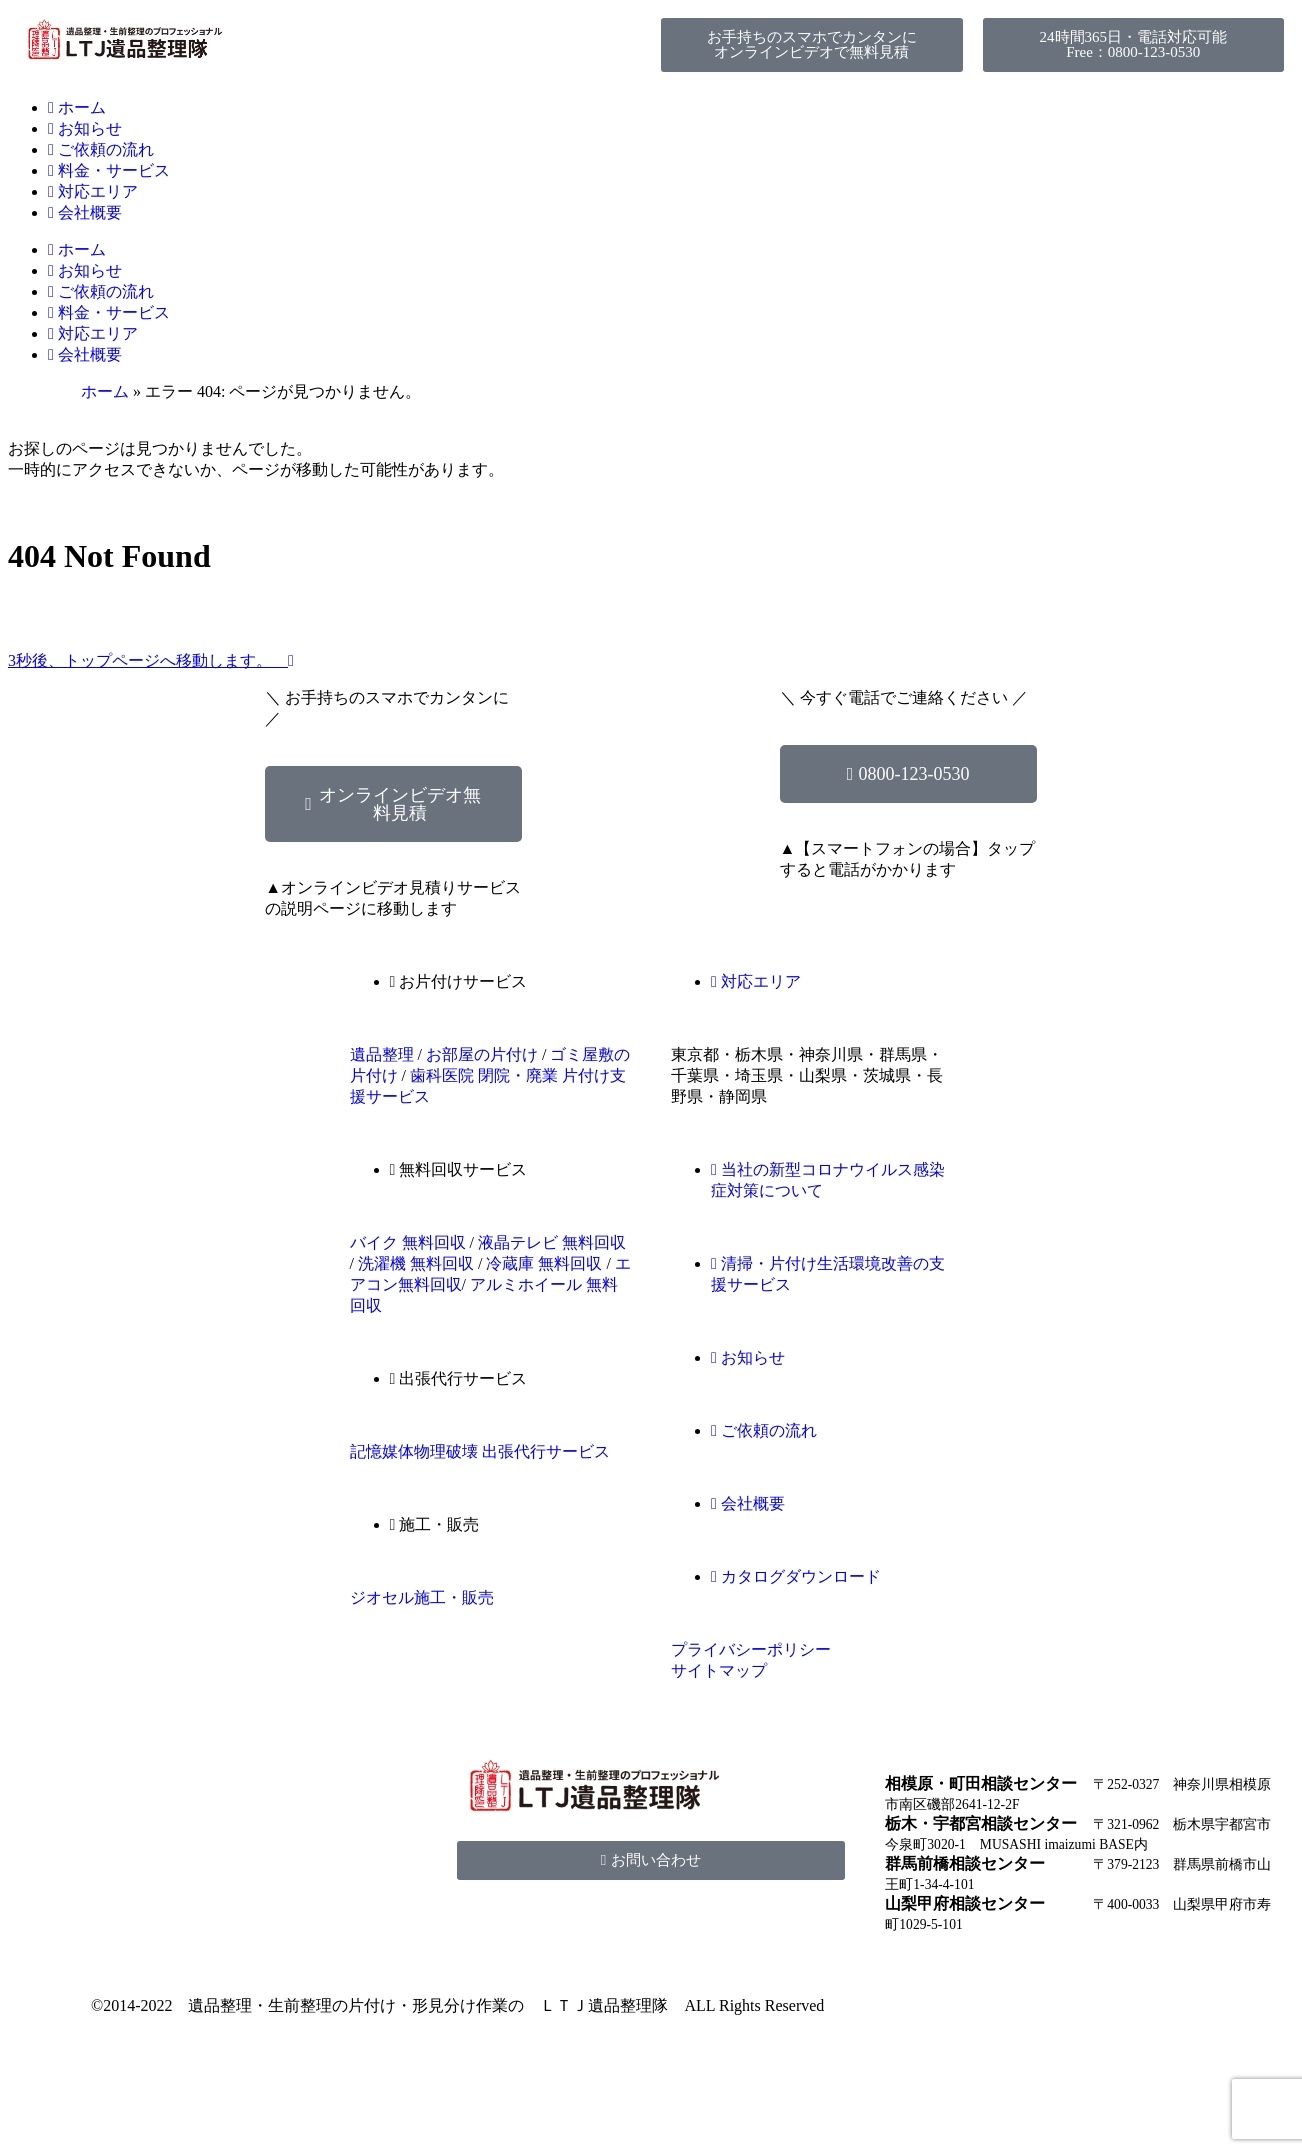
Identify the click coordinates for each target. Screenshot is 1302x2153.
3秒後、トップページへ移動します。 (151, 660)
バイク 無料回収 (408, 1242)
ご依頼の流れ (101, 149)
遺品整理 (382, 1054)
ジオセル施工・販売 (422, 1597)
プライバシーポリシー (751, 1649)
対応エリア (93, 191)
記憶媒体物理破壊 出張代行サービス (480, 1451)
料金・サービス (109, 170)
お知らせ (85, 128)
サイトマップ (719, 1670)
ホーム (77, 107)
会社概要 (85, 212)
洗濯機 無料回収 (416, 1263)
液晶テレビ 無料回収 (552, 1242)
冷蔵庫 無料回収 (544, 1263)
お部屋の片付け (482, 1054)
